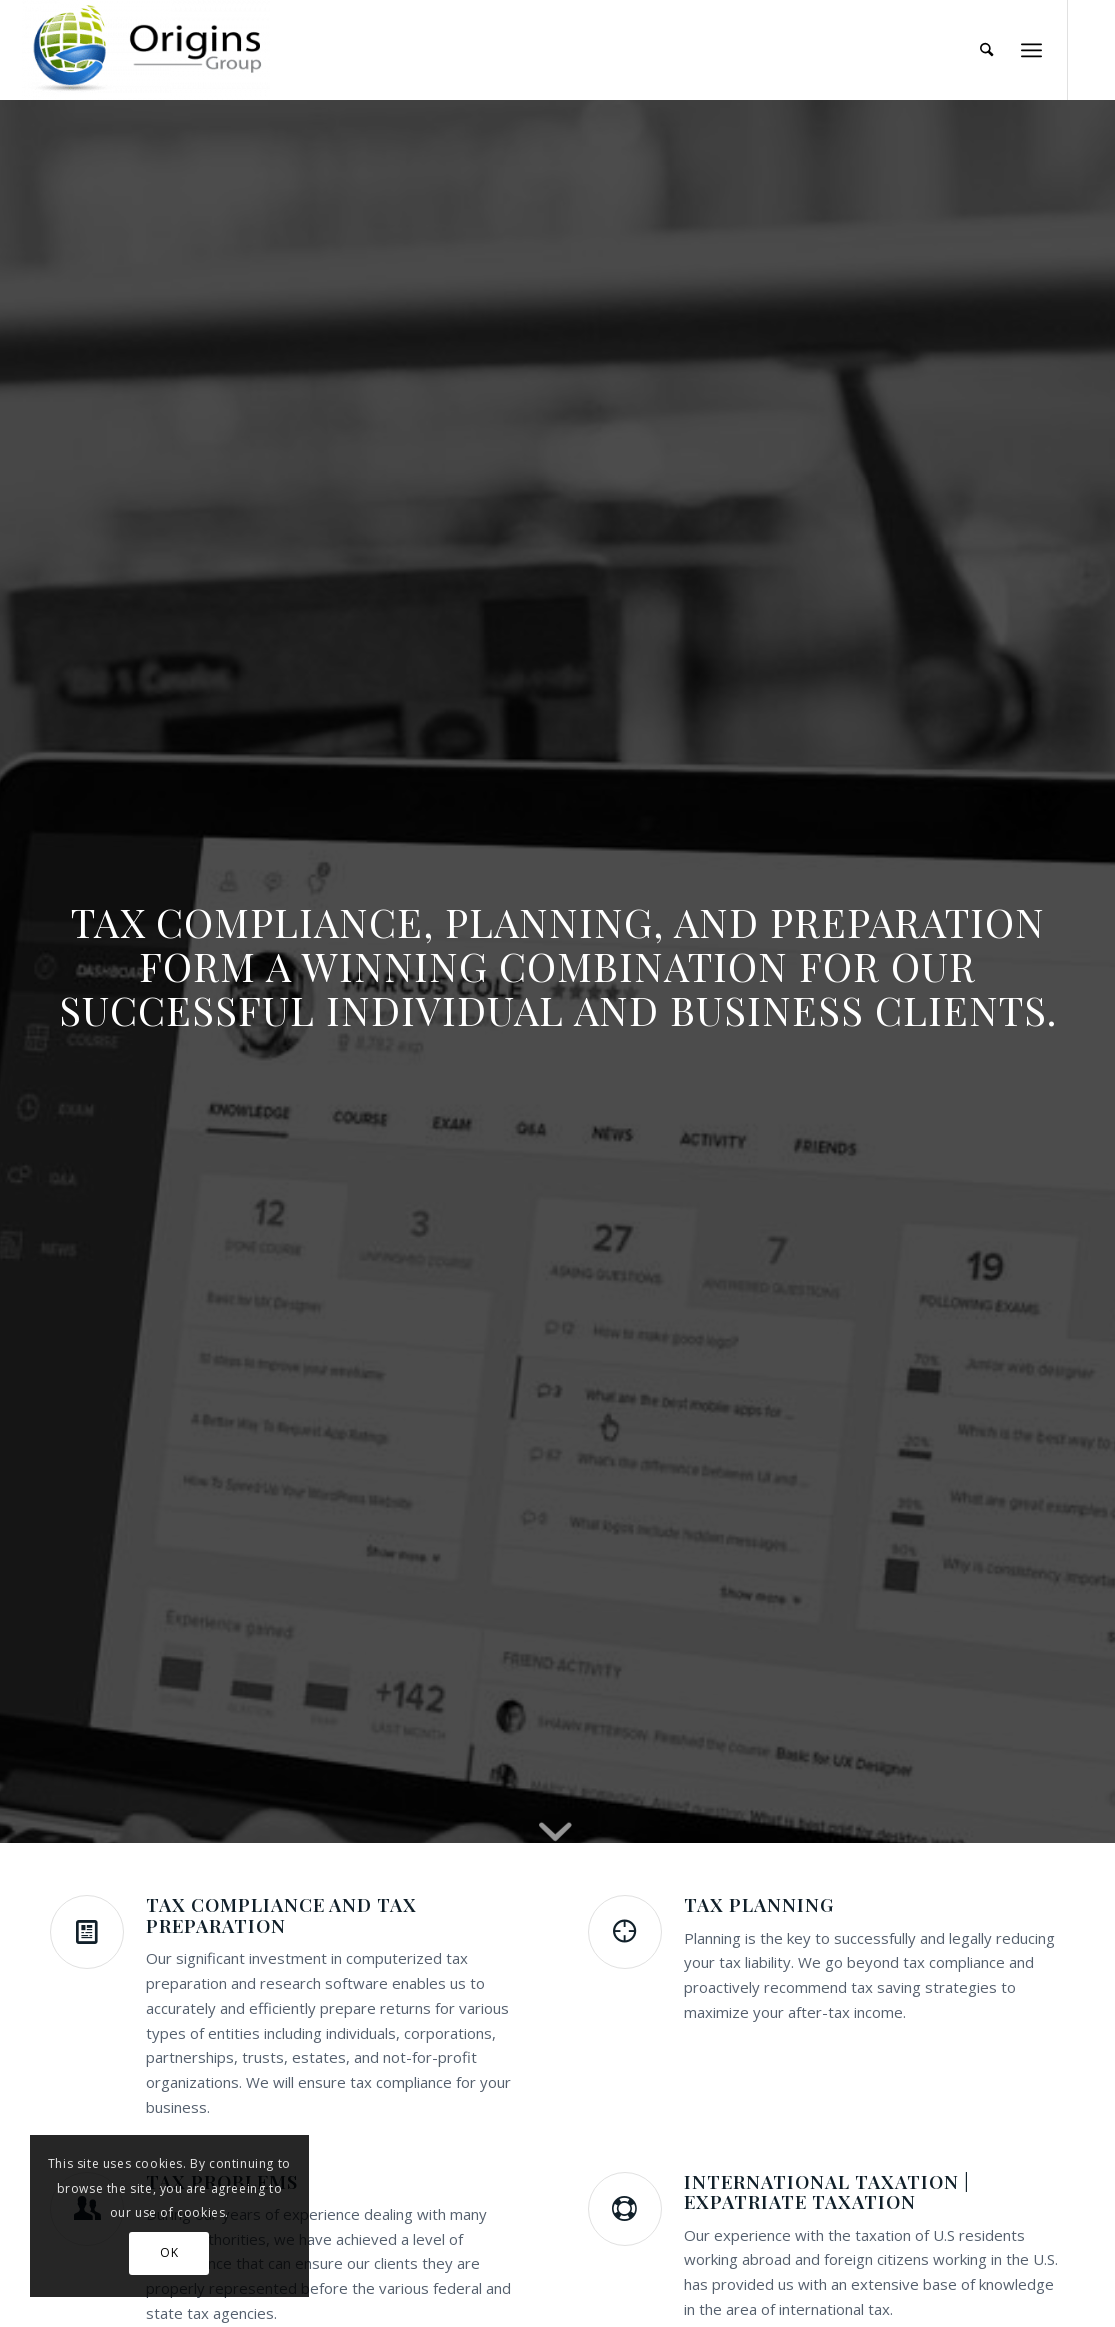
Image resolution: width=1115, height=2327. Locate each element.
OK (169, 2252)
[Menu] (1031, 50)
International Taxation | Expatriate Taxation (827, 2192)
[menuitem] (986, 50)
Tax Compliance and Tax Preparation (281, 1915)
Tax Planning (759, 1904)
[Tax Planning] (625, 1932)
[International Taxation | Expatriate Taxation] (625, 2209)
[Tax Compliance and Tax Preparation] (87, 1932)
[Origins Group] (146, 50)
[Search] (986, 50)
